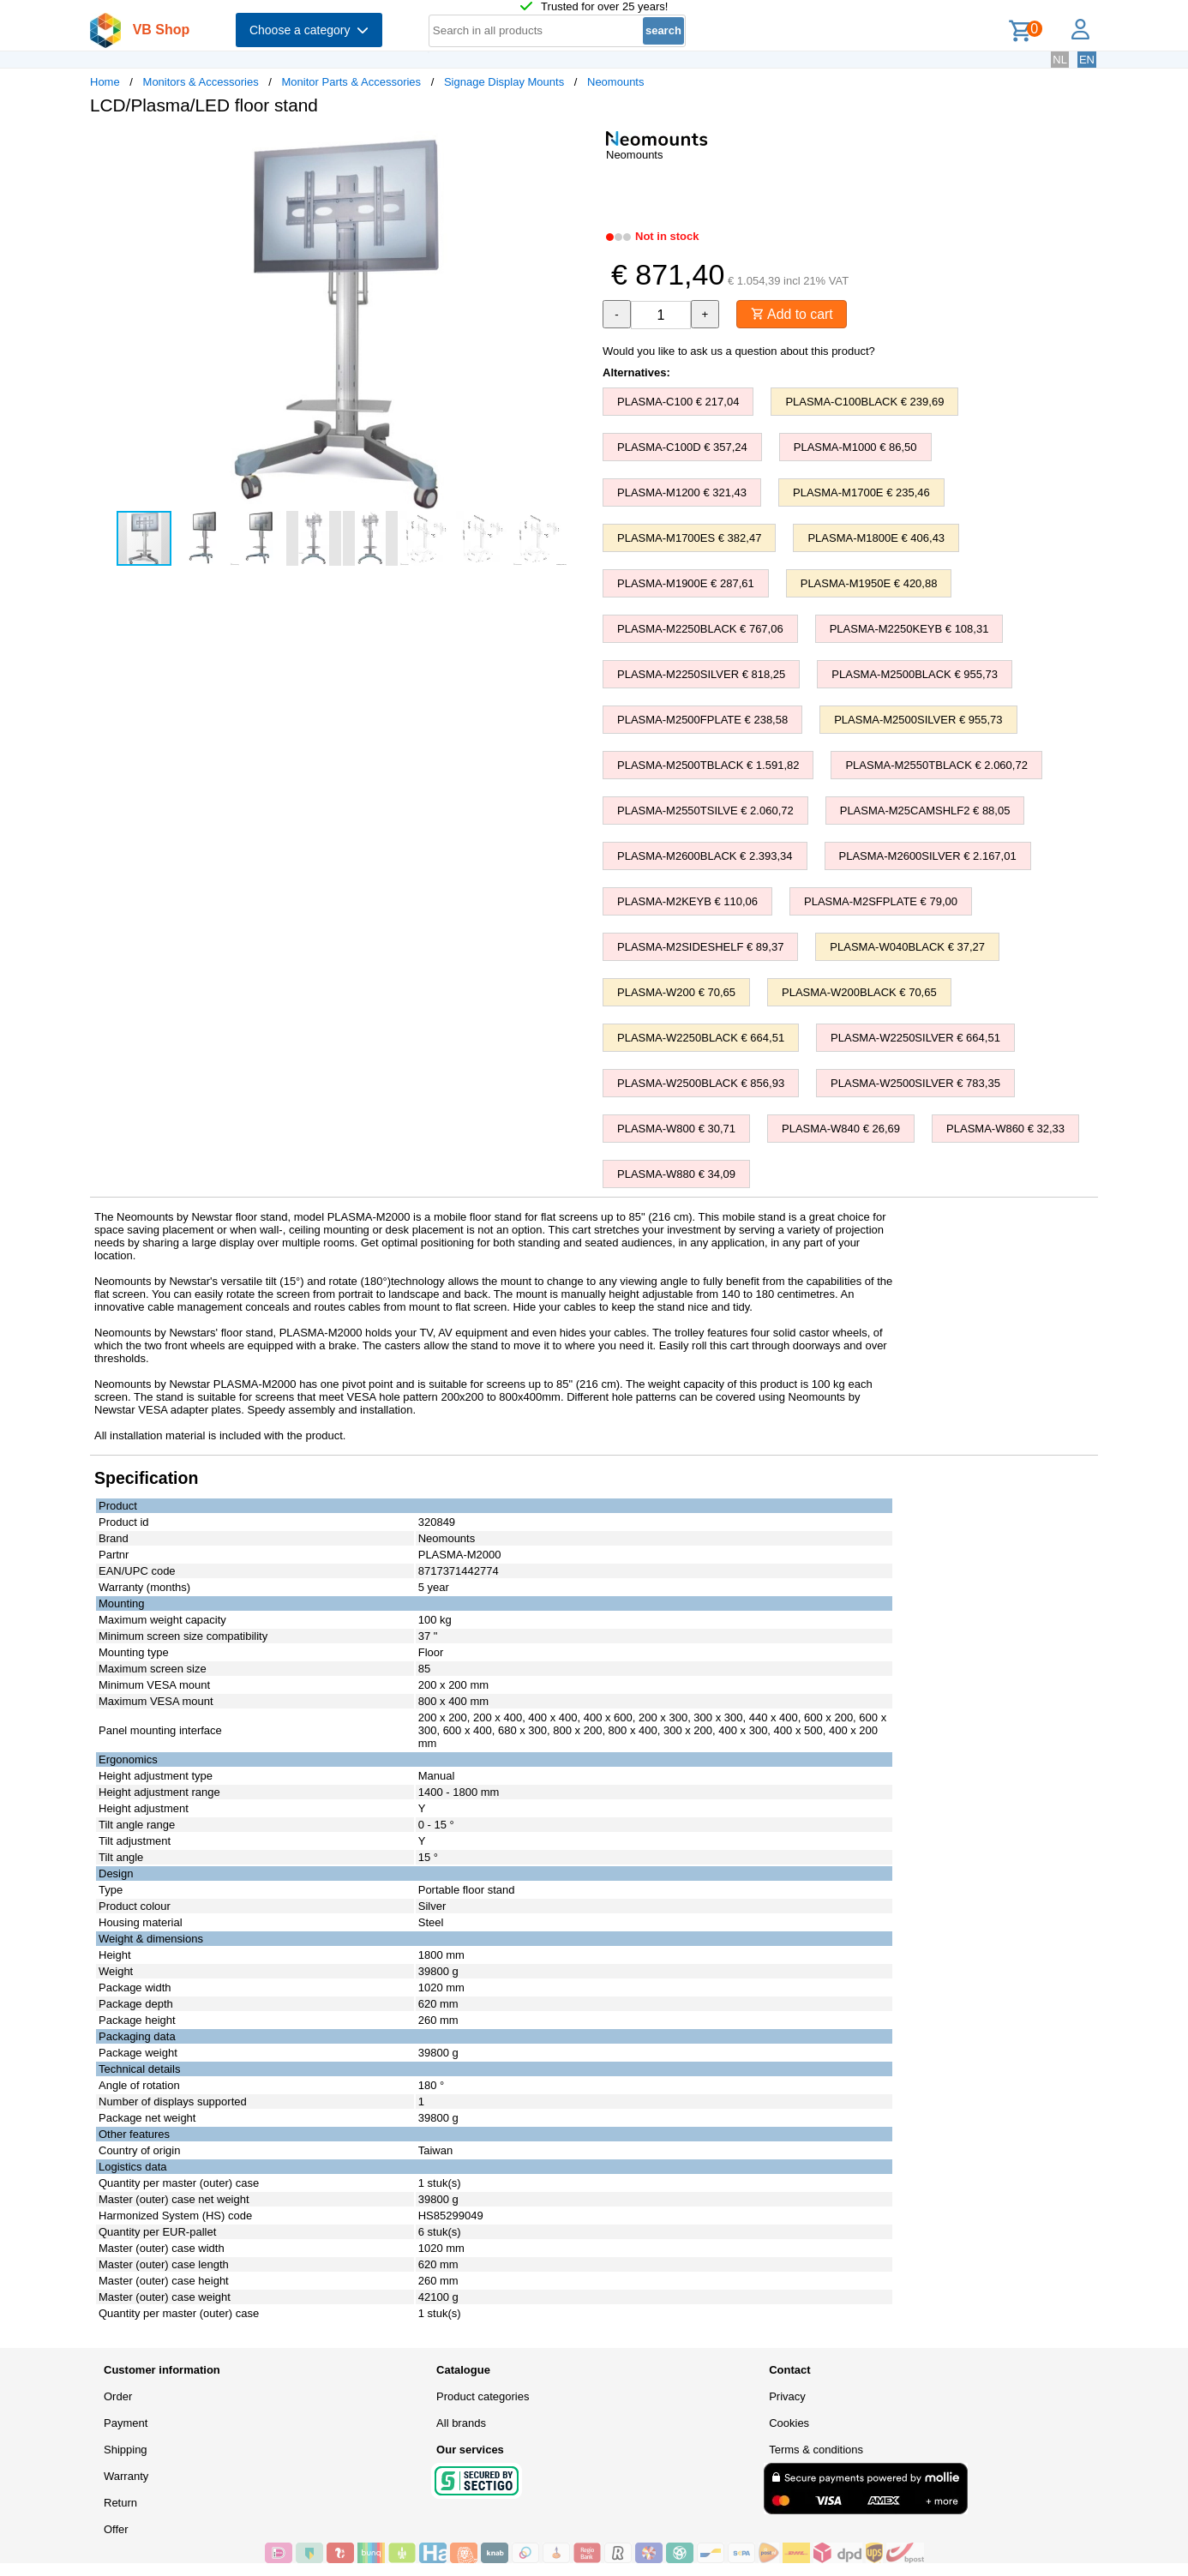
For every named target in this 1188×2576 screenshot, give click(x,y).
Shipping (125, 2449)
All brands (461, 2423)
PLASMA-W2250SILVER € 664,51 (915, 1037)
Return (120, 2502)
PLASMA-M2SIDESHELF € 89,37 (700, 946)
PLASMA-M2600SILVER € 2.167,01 (928, 856)
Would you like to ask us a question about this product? (739, 351)
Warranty (126, 2476)
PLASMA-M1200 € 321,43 (682, 492)
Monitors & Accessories (201, 81)
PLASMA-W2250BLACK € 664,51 (700, 1037)
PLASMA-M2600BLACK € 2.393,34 (705, 856)
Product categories (482, 2396)
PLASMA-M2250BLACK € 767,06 (700, 628)
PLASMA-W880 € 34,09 (676, 1174)
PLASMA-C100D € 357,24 (682, 447)
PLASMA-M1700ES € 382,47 (689, 537)
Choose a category (309, 30)
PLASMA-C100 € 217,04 (678, 401)
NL (1060, 59)
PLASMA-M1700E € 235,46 (861, 492)
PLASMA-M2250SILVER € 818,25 (701, 674)
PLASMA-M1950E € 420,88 (869, 583)
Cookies (789, 2423)
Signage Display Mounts (504, 81)
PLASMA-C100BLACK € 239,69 (864, 401)
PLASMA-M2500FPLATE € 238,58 (702, 719)
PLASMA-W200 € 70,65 (676, 992)
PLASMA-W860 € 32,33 (1005, 1128)
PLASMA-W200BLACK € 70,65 (859, 992)
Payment (125, 2423)
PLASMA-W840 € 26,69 (841, 1128)
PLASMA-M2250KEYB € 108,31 (909, 628)
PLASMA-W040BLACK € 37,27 (907, 946)
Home (105, 81)
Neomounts (615, 81)
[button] (578, 146)
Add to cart (792, 314)
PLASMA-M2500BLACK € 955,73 (914, 674)
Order (118, 2396)
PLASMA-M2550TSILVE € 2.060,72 (705, 810)
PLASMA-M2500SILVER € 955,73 (918, 719)
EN (1087, 59)
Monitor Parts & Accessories (352, 81)
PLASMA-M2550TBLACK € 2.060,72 (936, 765)
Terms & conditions (816, 2449)
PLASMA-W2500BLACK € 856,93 (700, 1083)
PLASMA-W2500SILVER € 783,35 (915, 1083)
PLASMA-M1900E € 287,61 (685, 583)
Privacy (787, 2396)
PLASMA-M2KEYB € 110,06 (687, 901)
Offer (116, 2529)
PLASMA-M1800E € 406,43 (876, 537)
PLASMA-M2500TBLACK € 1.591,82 (708, 765)
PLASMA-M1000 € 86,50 (855, 447)
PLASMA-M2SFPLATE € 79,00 (880, 901)
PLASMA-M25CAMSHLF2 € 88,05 (925, 810)
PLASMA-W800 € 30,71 (676, 1128)
